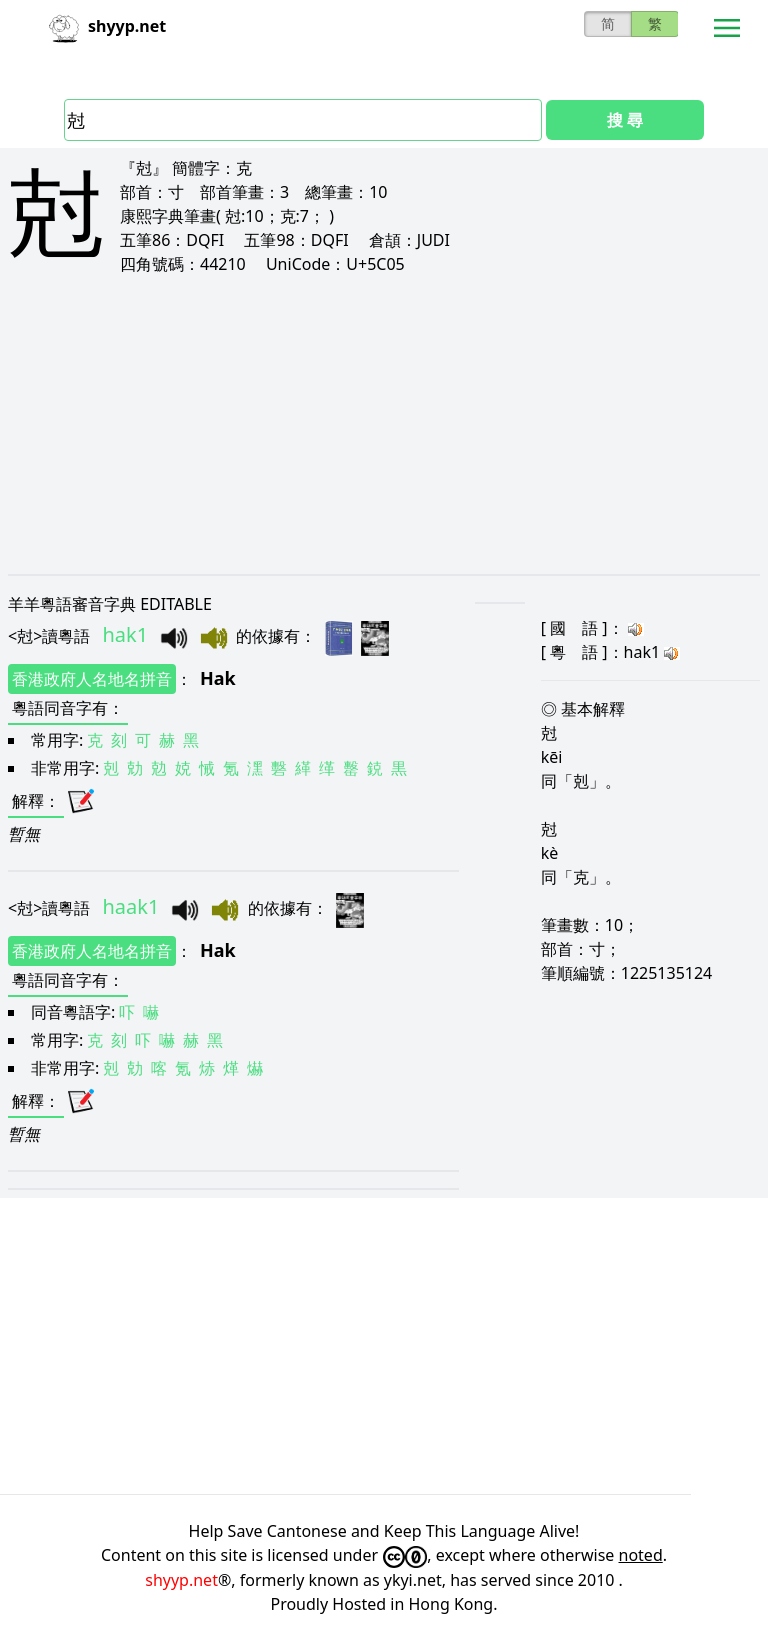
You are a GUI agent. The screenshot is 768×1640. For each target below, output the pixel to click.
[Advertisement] (384, 424)
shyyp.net (181, 1580)
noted (641, 1555)
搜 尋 (625, 120)
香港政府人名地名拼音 (92, 679)
